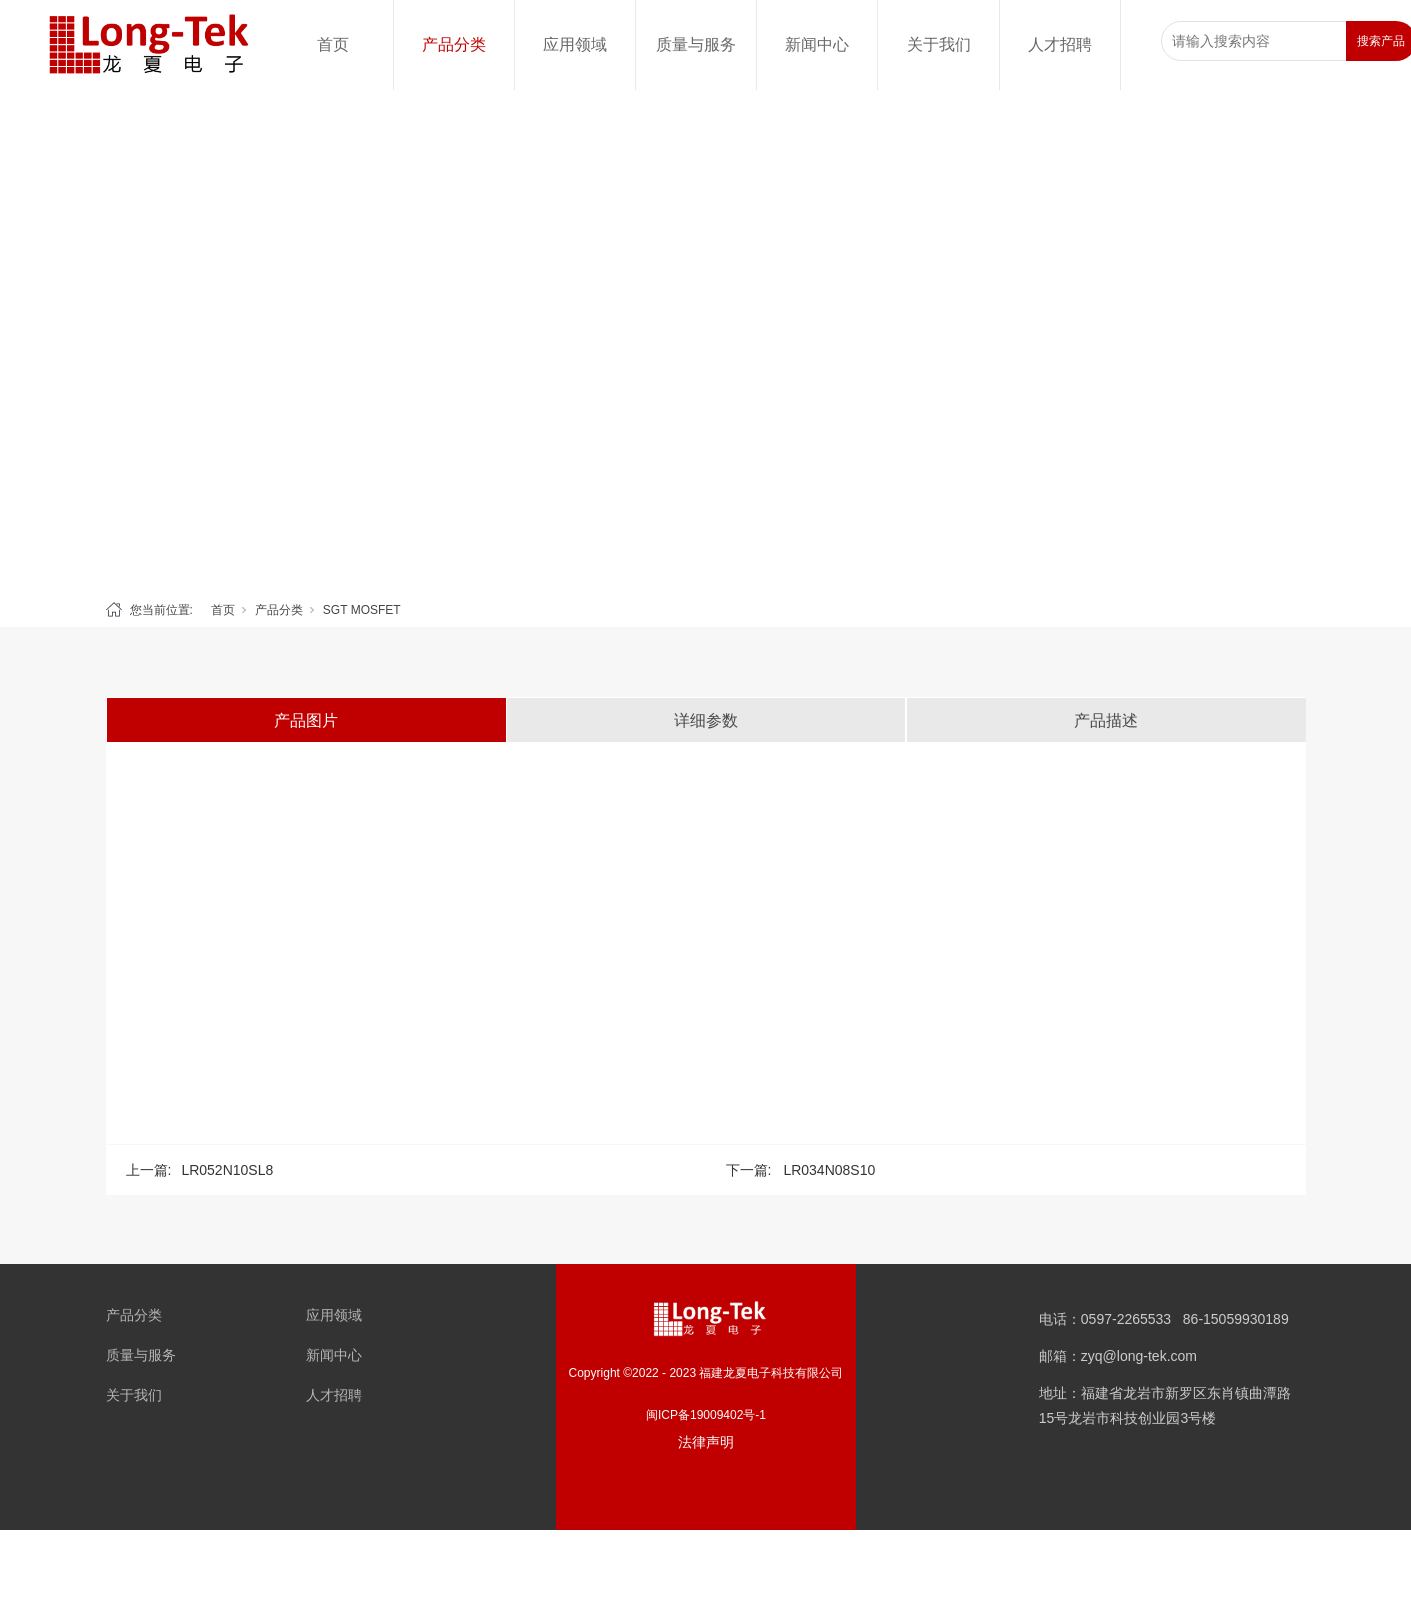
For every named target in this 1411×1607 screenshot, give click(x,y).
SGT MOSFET (362, 610)
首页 (333, 44)
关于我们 (939, 44)
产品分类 (454, 44)
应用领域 (575, 44)
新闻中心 (817, 44)
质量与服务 (696, 44)
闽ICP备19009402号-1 (706, 1415)
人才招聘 (1060, 44)
